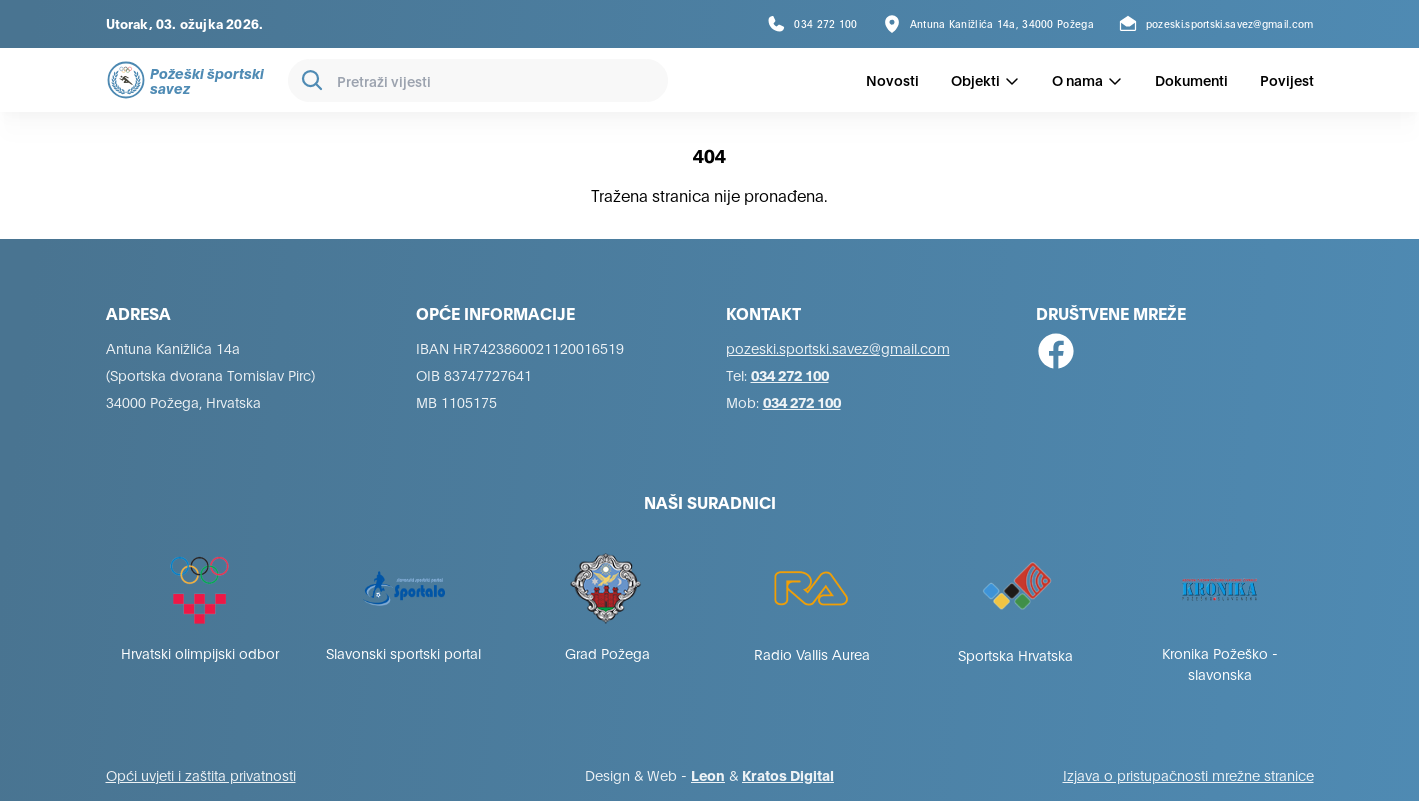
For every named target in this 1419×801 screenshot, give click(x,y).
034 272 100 (790, 374)
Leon (708, 774)
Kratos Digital (788, 774)
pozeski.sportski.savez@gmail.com (838, 347)
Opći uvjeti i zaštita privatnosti (201, 774)
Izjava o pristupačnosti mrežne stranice (1188, 774)
